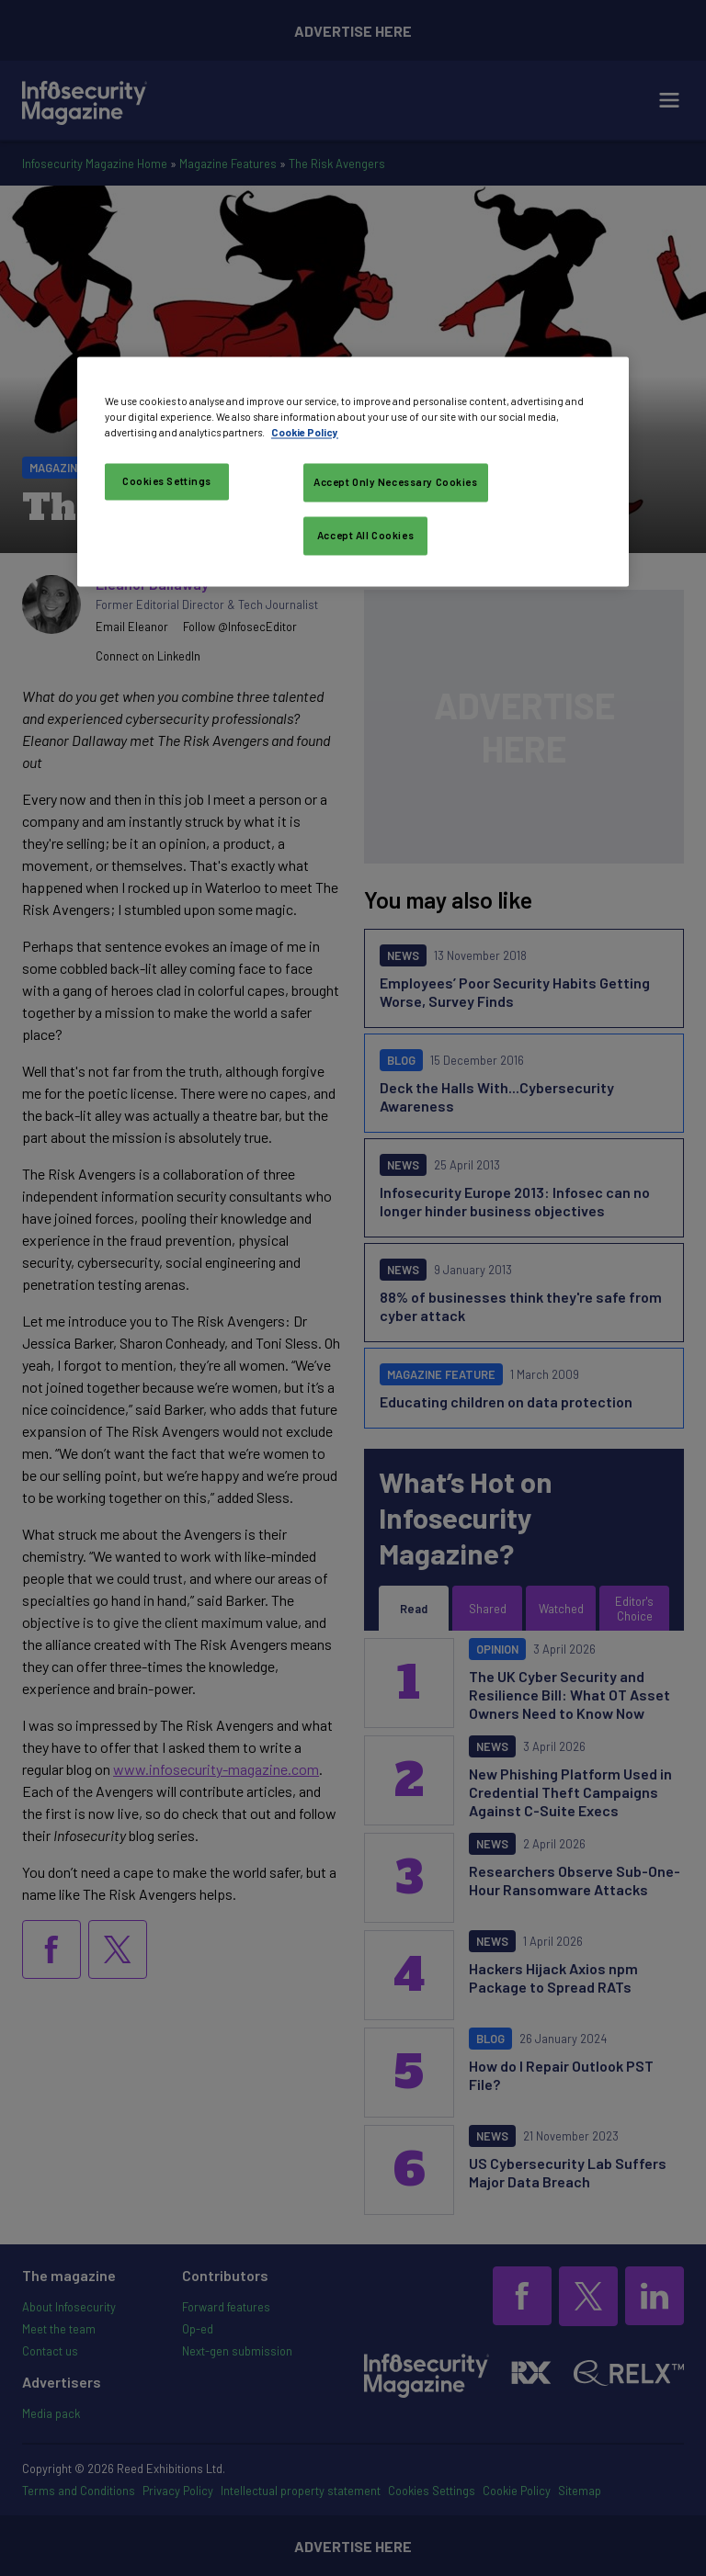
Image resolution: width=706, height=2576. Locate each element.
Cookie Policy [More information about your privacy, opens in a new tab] (304, 432)
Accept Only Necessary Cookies (395, 482)
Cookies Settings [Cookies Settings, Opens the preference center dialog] (166, 481)
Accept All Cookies (365, 535)
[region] (353, 471)
